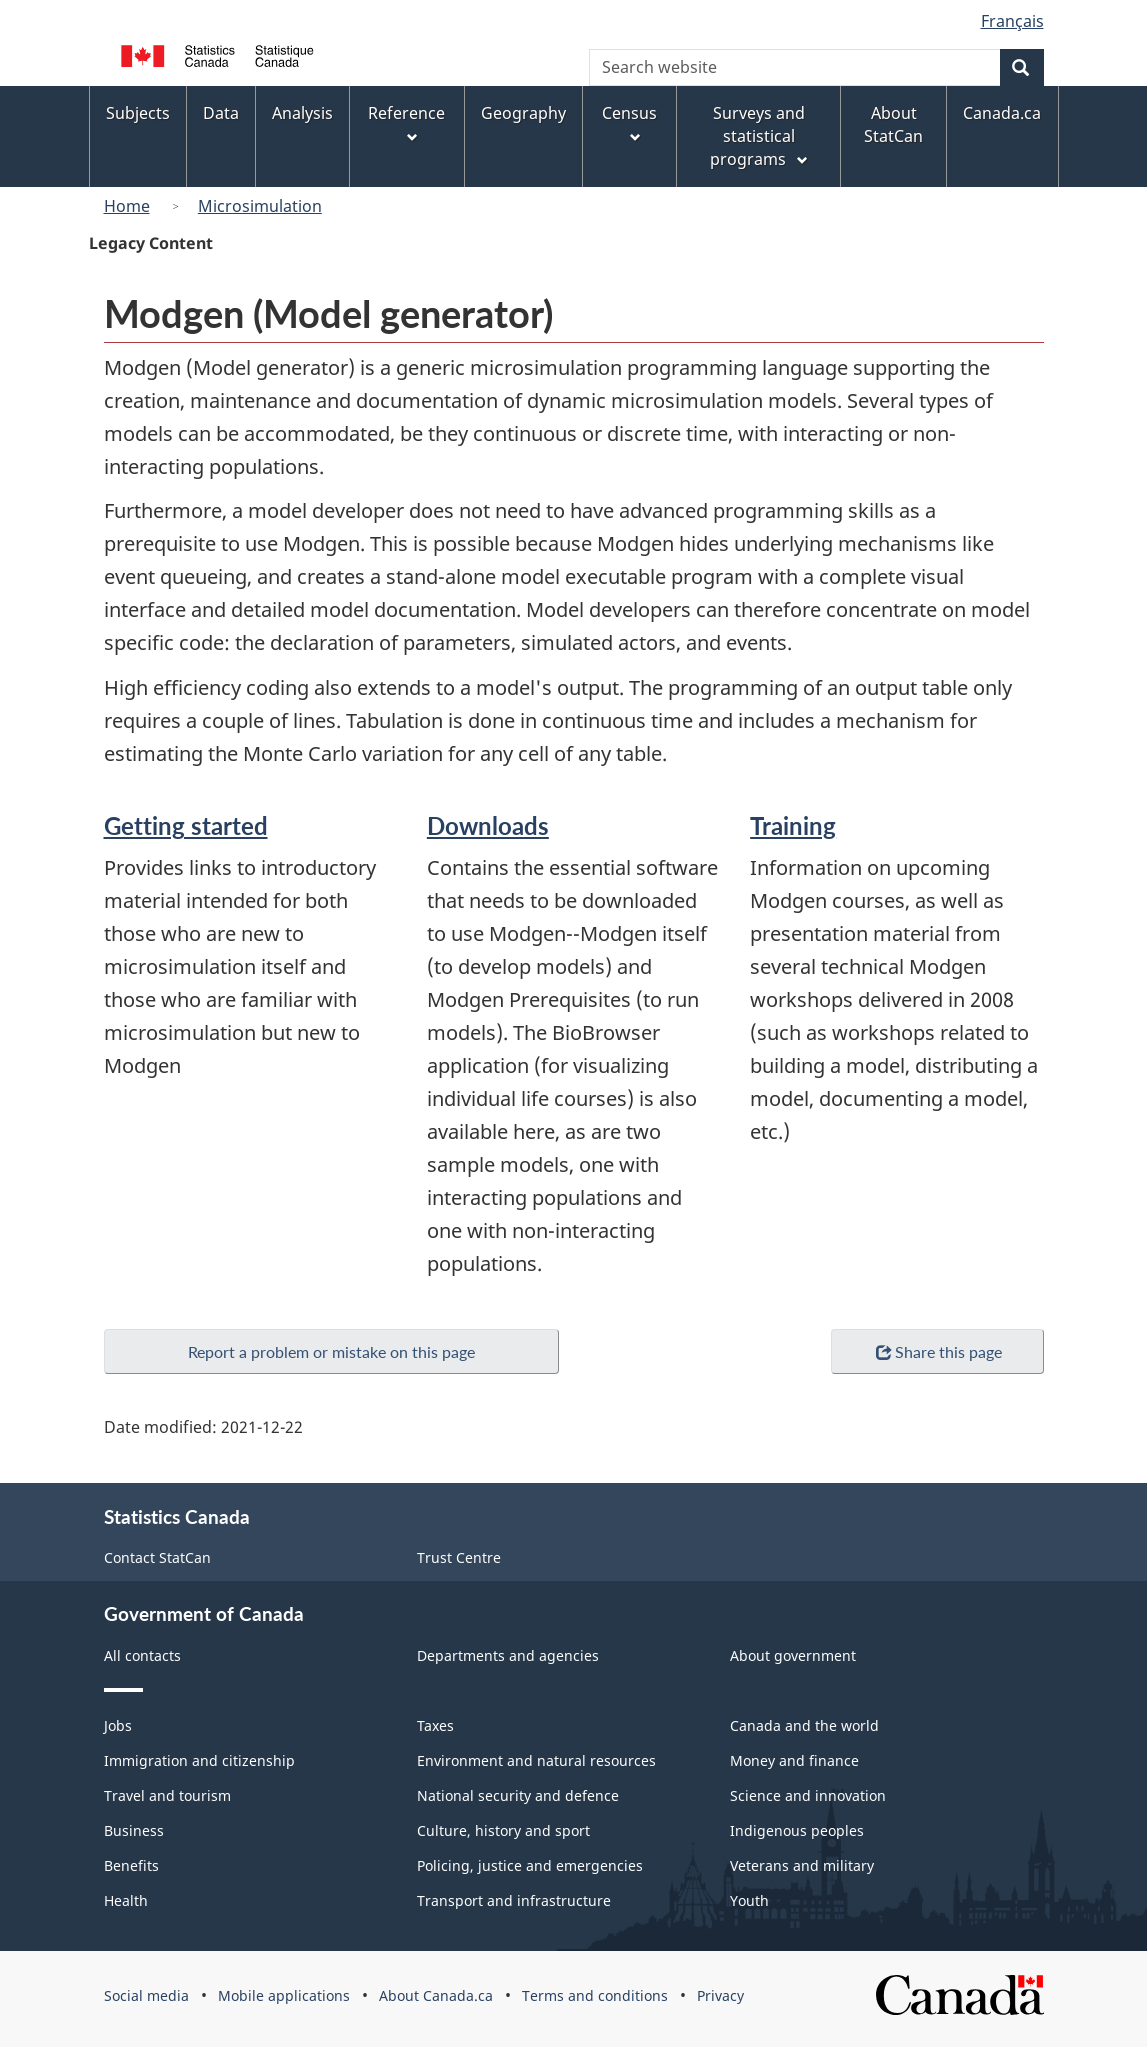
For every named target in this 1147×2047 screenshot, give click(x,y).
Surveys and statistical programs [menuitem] (760, 136)
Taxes (435, 1725)
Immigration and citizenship (199, 1760)
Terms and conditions (595, 1995)
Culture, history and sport (503, 1830)
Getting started (186, 825)
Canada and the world (804, 1725)
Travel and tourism (167, 1795)
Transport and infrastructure (514, 1900)
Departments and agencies (508, 1655)
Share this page (937, 1353)
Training (793, 825)
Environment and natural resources (536, 1760)
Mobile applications (284, 1995)
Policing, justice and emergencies (530, 1865)
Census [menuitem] (629, 124)
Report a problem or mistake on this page (331, 1351)
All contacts (142, 1655)
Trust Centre (459, 1557)
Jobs (118, 1725)
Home (127, 206)
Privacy (720, 1995)
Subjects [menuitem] (138, 113)
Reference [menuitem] (406, 124)
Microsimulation (260, 206)
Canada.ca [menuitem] (1002, 113)
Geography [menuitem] (523, 113)
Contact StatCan (157, 1557)
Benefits (131, 1865)
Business (134, 1830)
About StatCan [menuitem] (893, 124)
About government (793, 1655)
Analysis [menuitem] (302, 113)
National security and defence (518, 1795)
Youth (749, 1900)
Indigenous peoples (797, 1830)
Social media (146, 1995)
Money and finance (794, 1760)
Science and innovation (808, 1795)
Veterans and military (802, 1865)
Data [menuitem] (221, 113)
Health (126, 1900)
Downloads (488, 825)
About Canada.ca (436, 1995)
